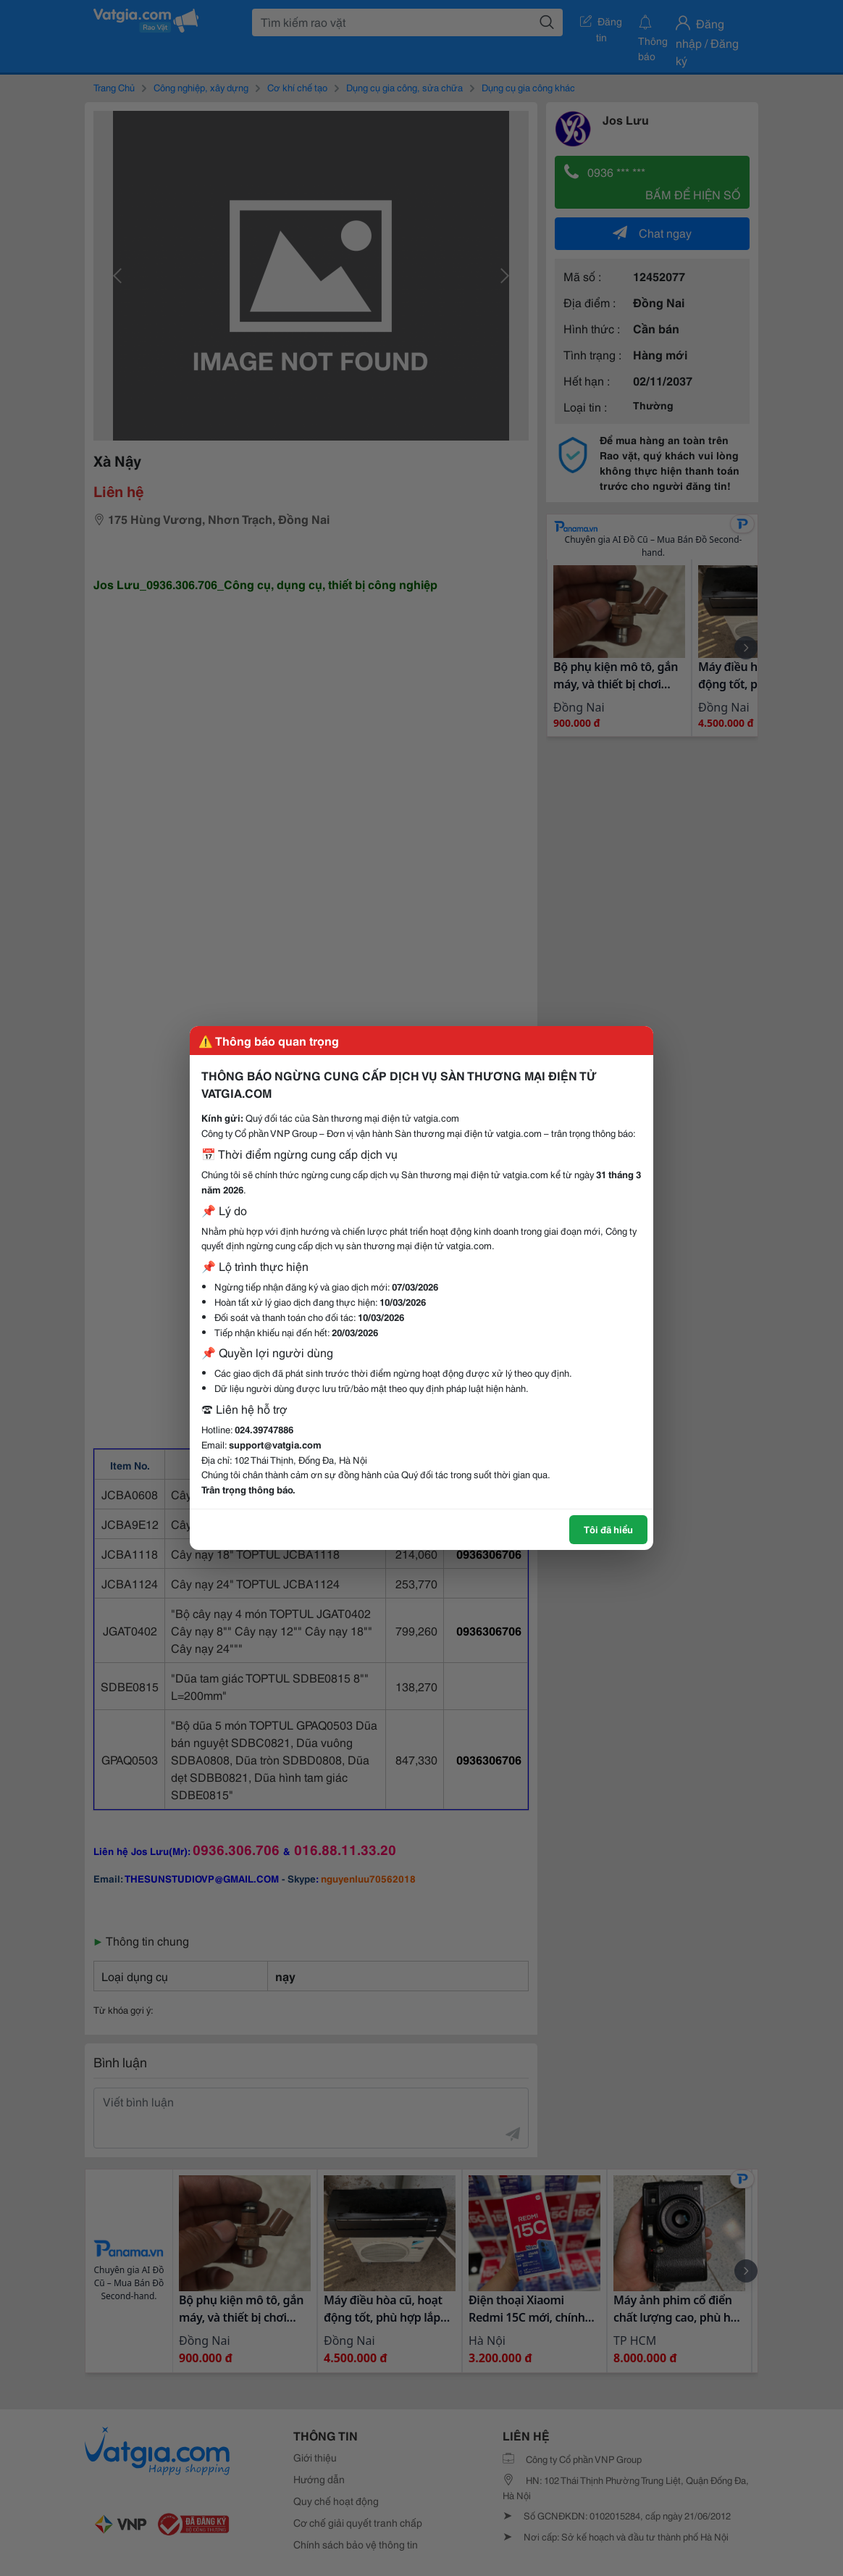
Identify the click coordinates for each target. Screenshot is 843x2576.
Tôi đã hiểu (608, 1528)
